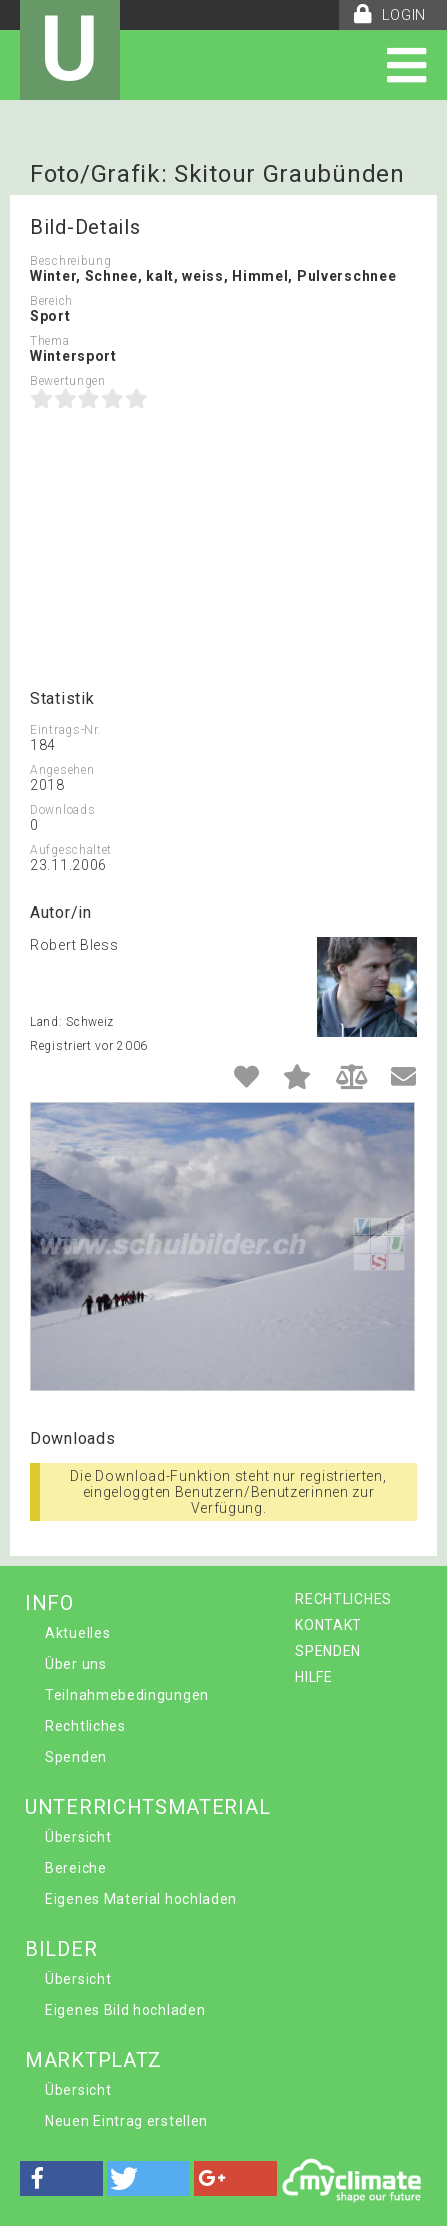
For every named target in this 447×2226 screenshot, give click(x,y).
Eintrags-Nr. (65, 730)
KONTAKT (328, 1625)
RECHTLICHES (343, 1599)
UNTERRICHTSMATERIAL (147, 1807)
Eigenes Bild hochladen (125, 2010)
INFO (49, 1603)
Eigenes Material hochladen (141, 1899)
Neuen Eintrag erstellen (126, 2121)
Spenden (76, 1757)
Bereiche (76, 1868)
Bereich (51, 301)
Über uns (76, 1664)
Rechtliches (85, 1726)
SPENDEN (328, 1651)
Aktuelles (77, 1633)
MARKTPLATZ (93, 2060)
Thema (50, 341)
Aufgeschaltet (71, 850)
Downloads (62, 810)
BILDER (61, 1949)
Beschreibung (70, 261)
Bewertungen (68, 381)
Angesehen (62, 770)
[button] (61, 2178)
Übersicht (78, 1837)
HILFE (314, 1677)
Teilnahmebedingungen (127, 1695)
